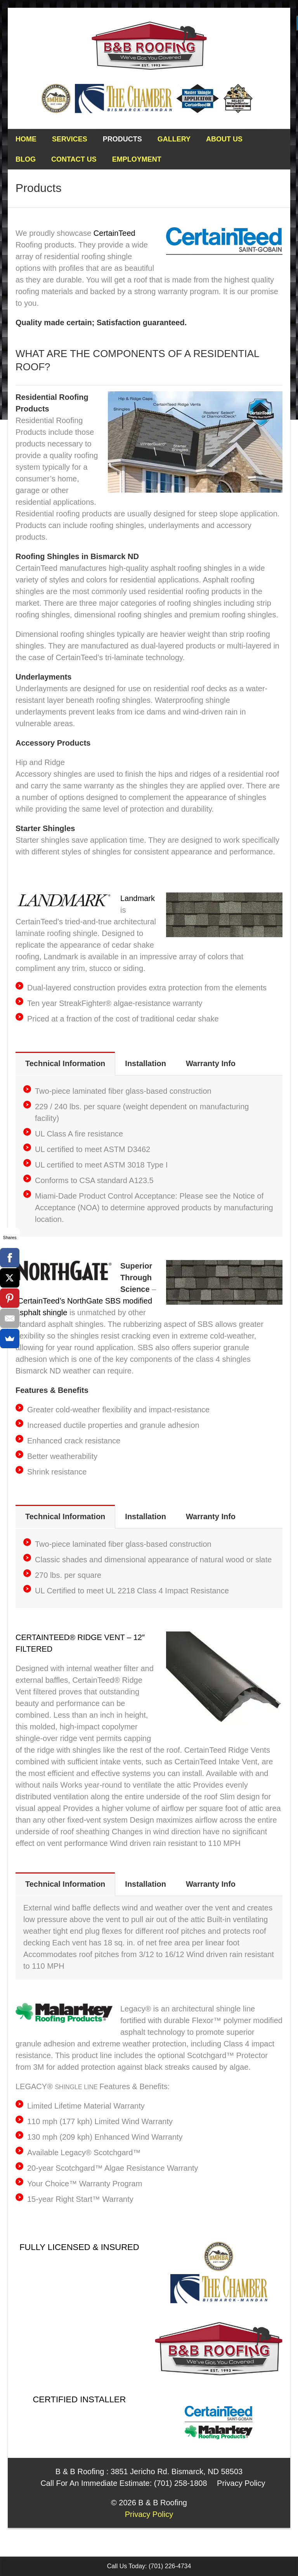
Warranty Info (211, 1063)
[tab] (65, 1063)
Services (69, 139)
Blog (26, 159)
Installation (145, 1063)
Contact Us (74, 159)
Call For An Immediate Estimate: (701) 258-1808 (123, 2483)
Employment (136, 159)
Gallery (174, 139)
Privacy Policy (241, 2483)
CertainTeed (114, 233)
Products (122, 139)
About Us (224, 139)
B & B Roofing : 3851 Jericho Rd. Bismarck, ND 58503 (149, 2471)
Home (26, 139)
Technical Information (65, 1063)
